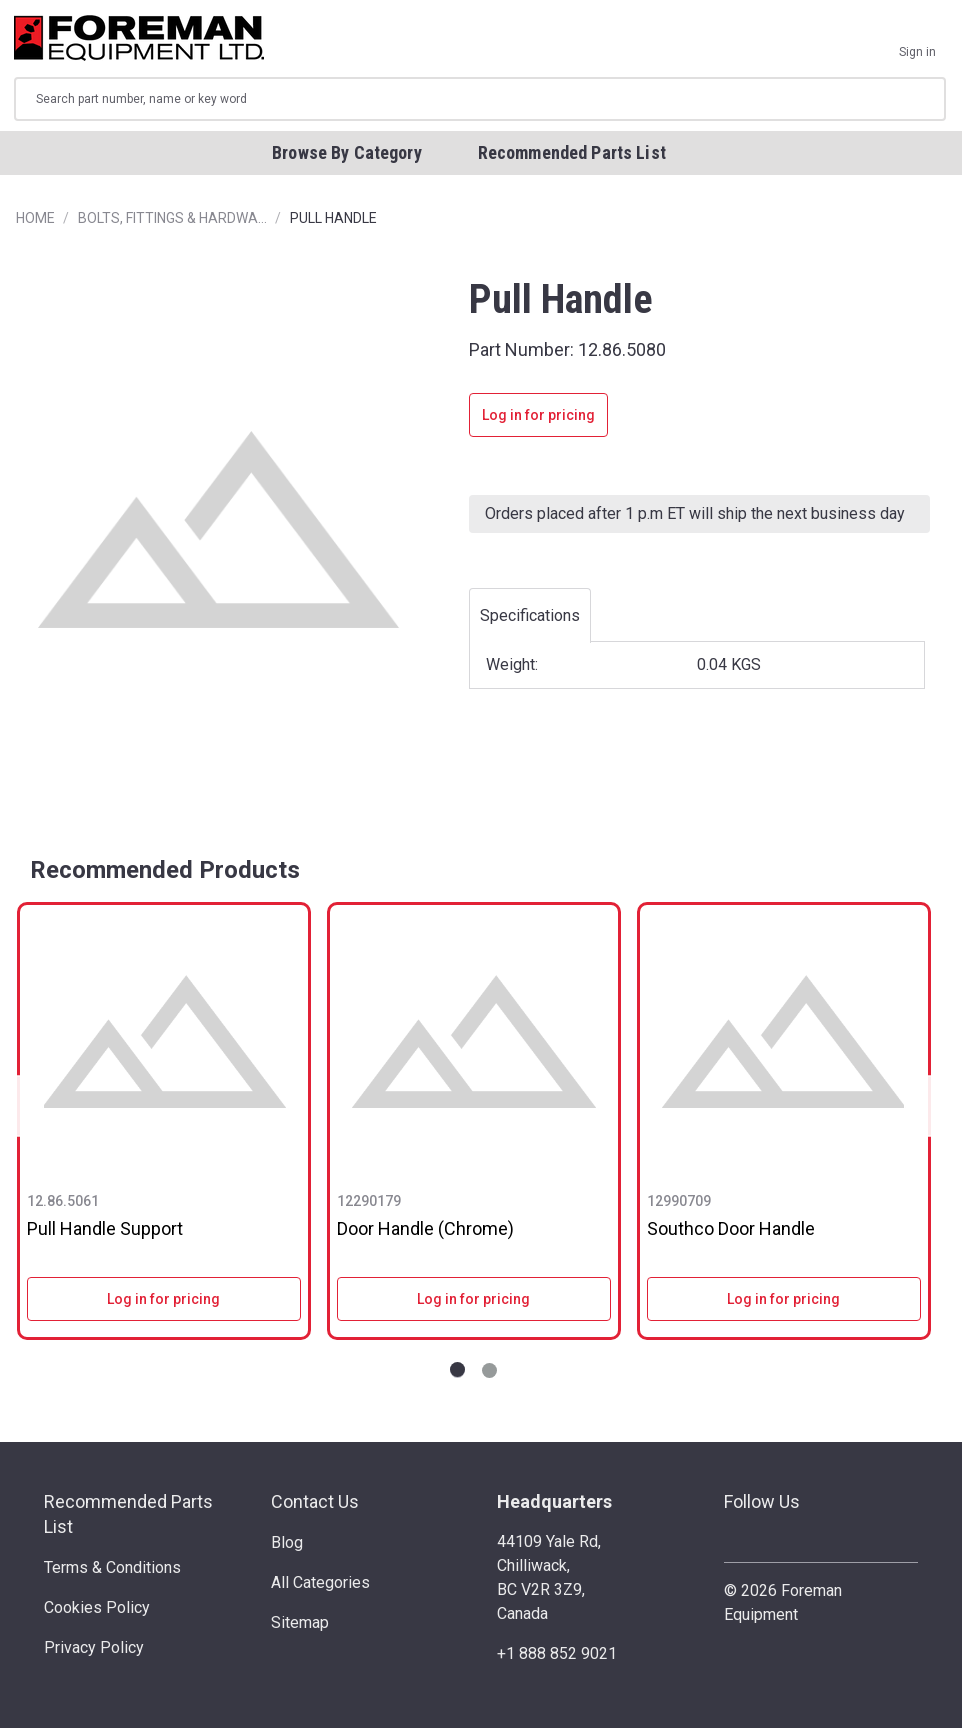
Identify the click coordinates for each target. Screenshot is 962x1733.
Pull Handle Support (105, 1233)
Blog (287, 1546)
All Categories (320, 1586)
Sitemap (300, 1626)
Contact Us (315, 1505)
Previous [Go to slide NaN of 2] (24, 1110)
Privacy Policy (94, 1651)
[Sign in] (917, 40)
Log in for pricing (538, 420)
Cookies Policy (97, 1611)
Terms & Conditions (112, 1571)
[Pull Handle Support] (164, 1046)
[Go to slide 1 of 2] (457, 1374)
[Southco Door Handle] (784, 1046)
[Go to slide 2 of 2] (489, 1374)
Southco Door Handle (731, 1233)
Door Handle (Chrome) (425, 1233)
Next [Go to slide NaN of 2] (924, 1110)
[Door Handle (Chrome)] (474, 1046)
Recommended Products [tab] (165, 875)
